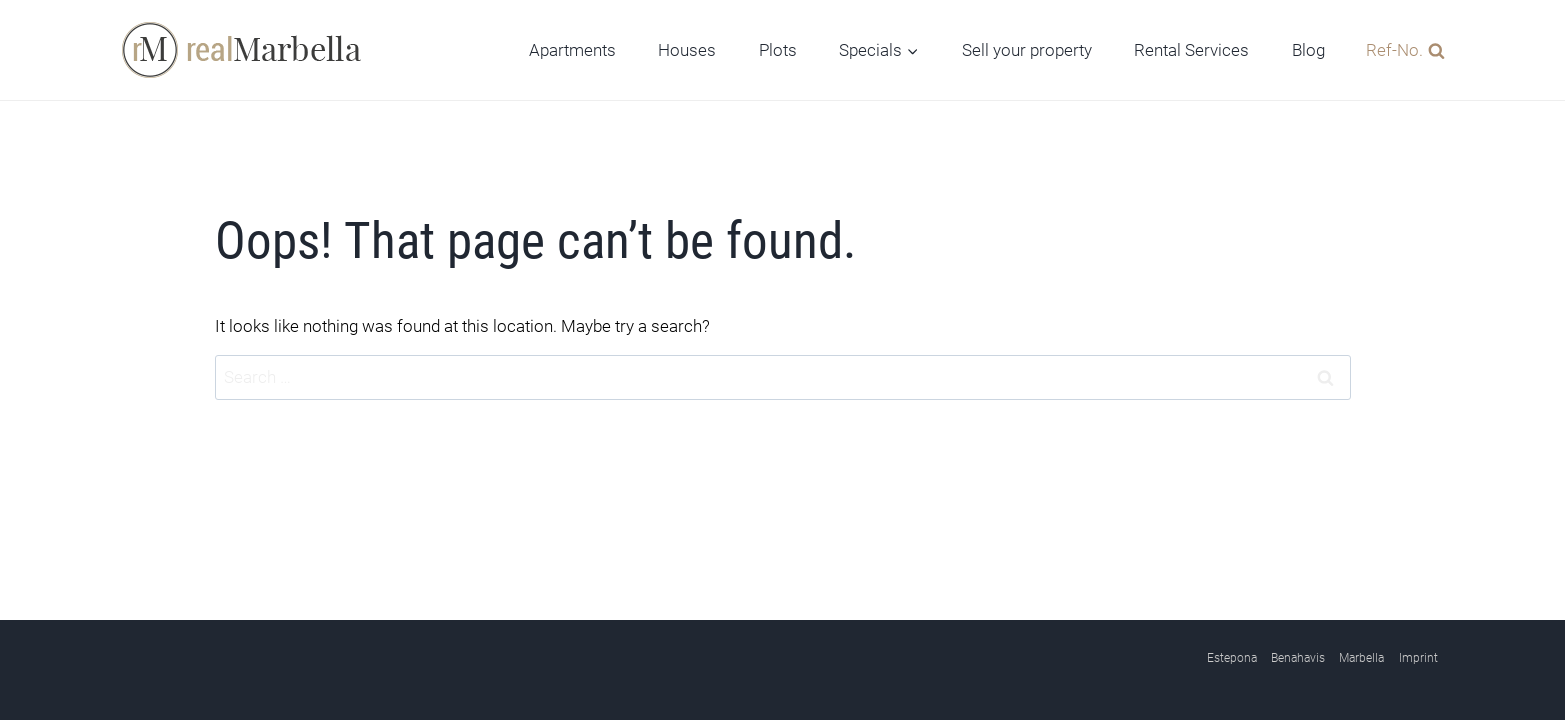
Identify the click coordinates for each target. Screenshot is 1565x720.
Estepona (1232, 658)
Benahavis (1298, 658)
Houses (687, 50)
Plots (778, 50)
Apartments (572, 50)
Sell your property (1027, 50)
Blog (1308, 50)
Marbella (1361, 658)
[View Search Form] (1400, 49)
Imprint (1418, 658)
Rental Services (1191, 50)
